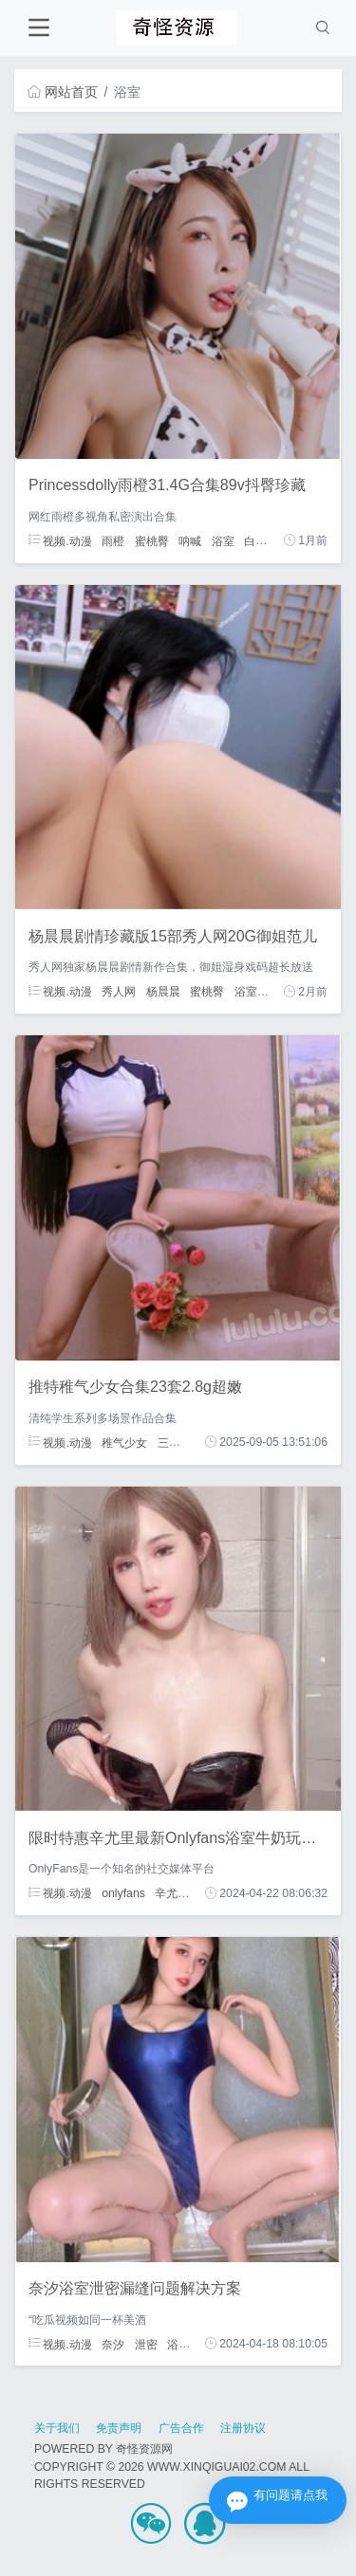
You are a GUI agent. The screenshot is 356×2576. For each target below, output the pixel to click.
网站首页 (63, 92)
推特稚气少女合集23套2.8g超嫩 (135, 1387)
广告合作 (181, 2428)
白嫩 (255, 540)
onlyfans (123, 1893)
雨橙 (113, 540)
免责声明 (118, 2428)
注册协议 (243, 2428)
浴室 (223, 540)
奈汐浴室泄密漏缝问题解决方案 (134, 2288)
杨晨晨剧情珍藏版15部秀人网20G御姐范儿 (172, 936)
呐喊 (189, 540)
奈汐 (113, 2343)
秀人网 (119, 991)
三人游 (175, 1442)
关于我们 (57, 2428)
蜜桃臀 (152, 540)
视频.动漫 (60, 540)
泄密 (146, 2343)
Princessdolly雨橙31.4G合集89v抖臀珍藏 (167, 485)
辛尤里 (172, 1893)
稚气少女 (124, 1442)
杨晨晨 (163, 991)
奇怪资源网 (144, 2449)
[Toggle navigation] (38, 27)
